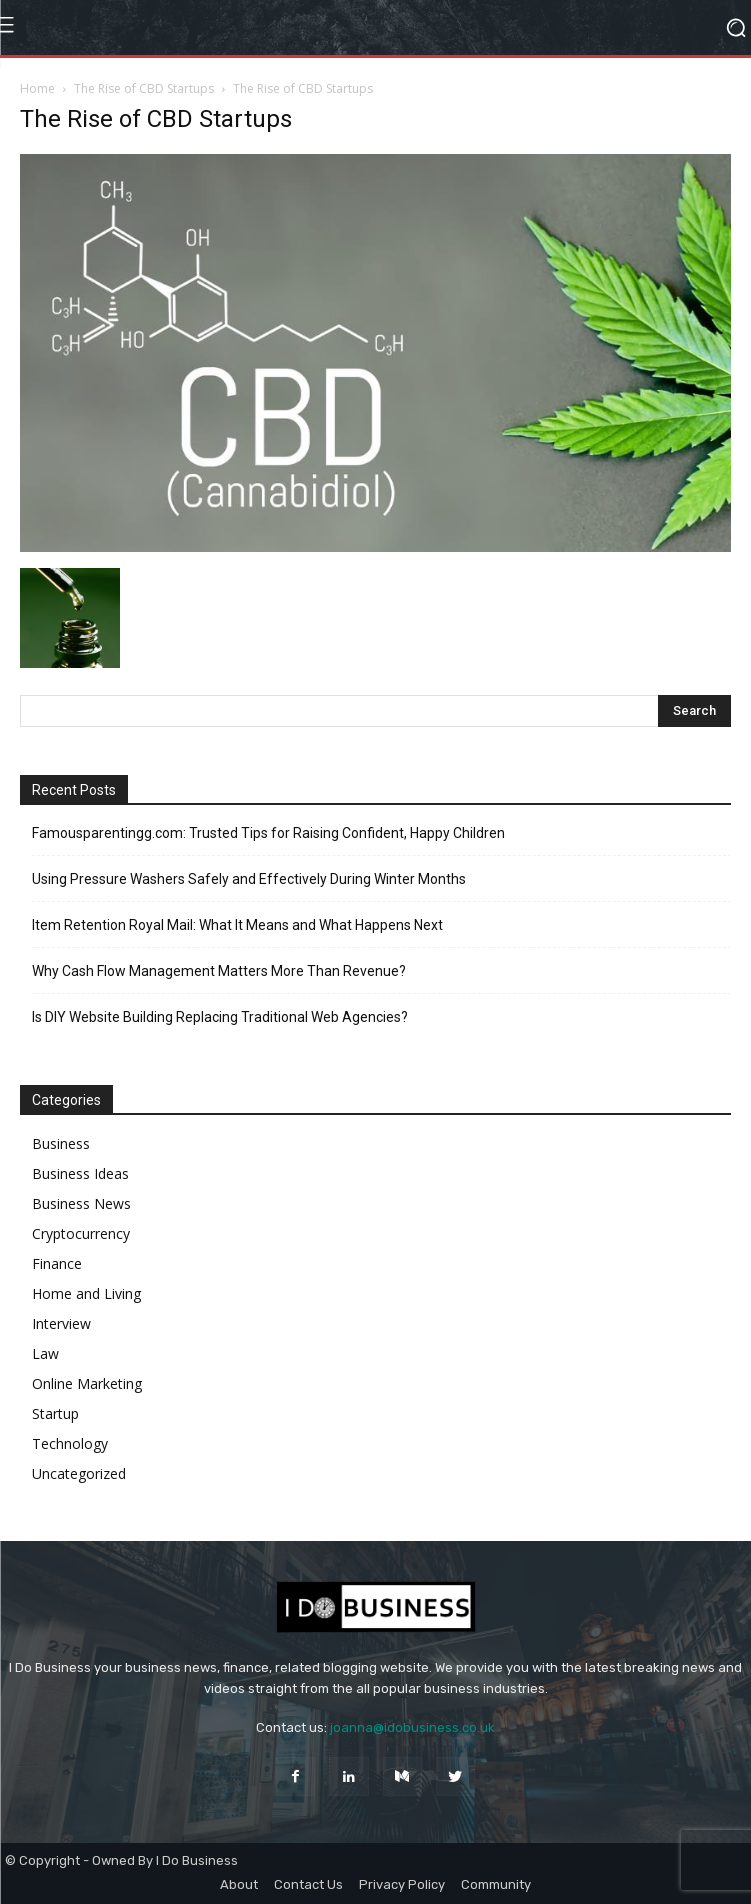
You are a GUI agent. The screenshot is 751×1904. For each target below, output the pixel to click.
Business (61, 1143)
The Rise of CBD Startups (144, 88)
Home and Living (86, 1293)
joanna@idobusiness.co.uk (412, 1727)
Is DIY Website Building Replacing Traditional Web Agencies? (220, 1017)
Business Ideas (80, 1173)
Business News (81, 1203)
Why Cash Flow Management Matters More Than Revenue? (219, 971)
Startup (55, 1413)
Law (45, 1353)
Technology (70, 1443)
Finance (57, 1263)
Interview (61, 1323)
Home (37, 88)
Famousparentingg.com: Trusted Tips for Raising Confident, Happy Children (268, 833)
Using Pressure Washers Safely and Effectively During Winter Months (249, 879)
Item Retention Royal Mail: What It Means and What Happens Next (237, 925)
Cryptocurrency (81, 1233)
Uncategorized (79, 1473)
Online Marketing (87, 1383)
